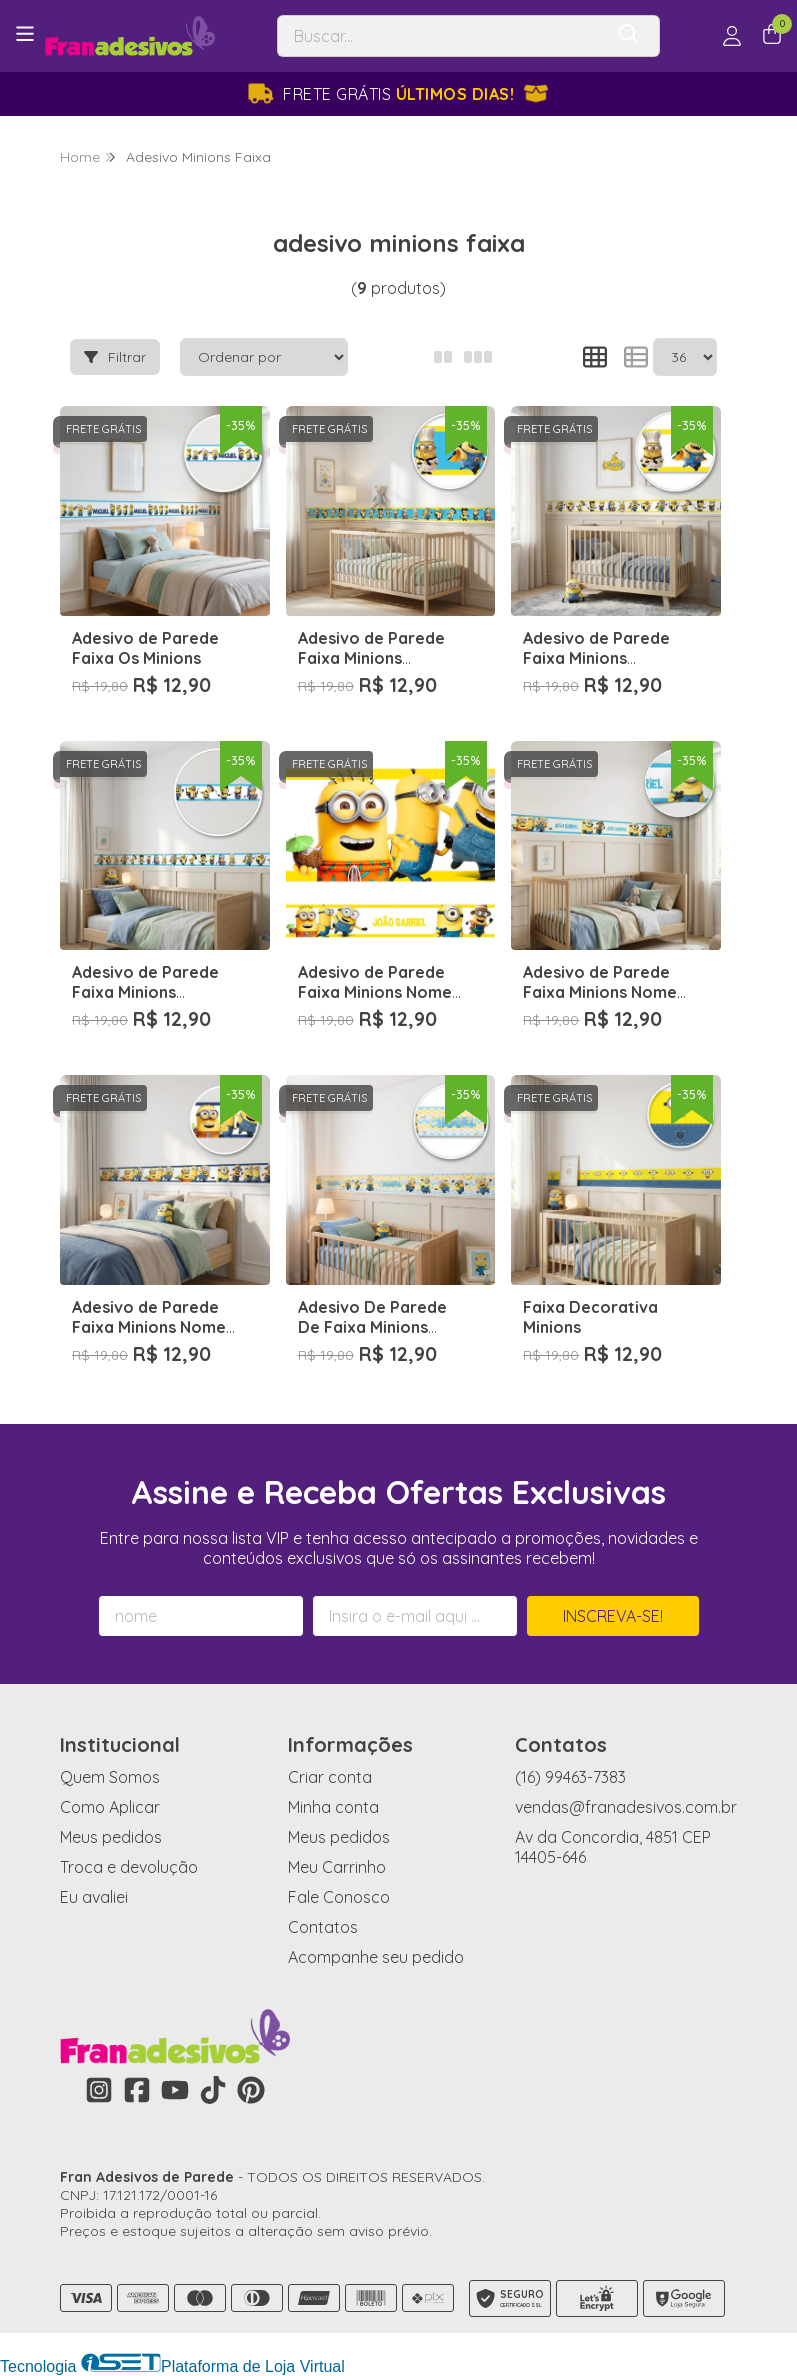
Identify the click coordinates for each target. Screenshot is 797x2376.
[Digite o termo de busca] (440, 36)
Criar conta (330, 1777)
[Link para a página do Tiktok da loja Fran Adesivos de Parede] (213, 2090)
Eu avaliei (94, 1897)
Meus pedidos (111, 1837)
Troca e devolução (129, 1867)
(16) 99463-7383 (570, 1777)
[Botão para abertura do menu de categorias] (25, 34)
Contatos (323, 1927)
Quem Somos (110, 1777)
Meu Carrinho (337, 1867)
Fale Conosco (339, 1897)
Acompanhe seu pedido (376, 1957)
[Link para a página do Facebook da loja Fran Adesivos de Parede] (137, 2090)
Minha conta (333, 1807)
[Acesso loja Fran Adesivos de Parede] (732, 36)
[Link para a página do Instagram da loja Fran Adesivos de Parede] (99, 2090)
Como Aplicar (110, 1807)
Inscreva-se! (613, 1616)
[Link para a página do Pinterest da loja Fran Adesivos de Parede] (251, 2090)
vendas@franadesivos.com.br (626, 1807)
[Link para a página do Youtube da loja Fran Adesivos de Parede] (175, 2090)
